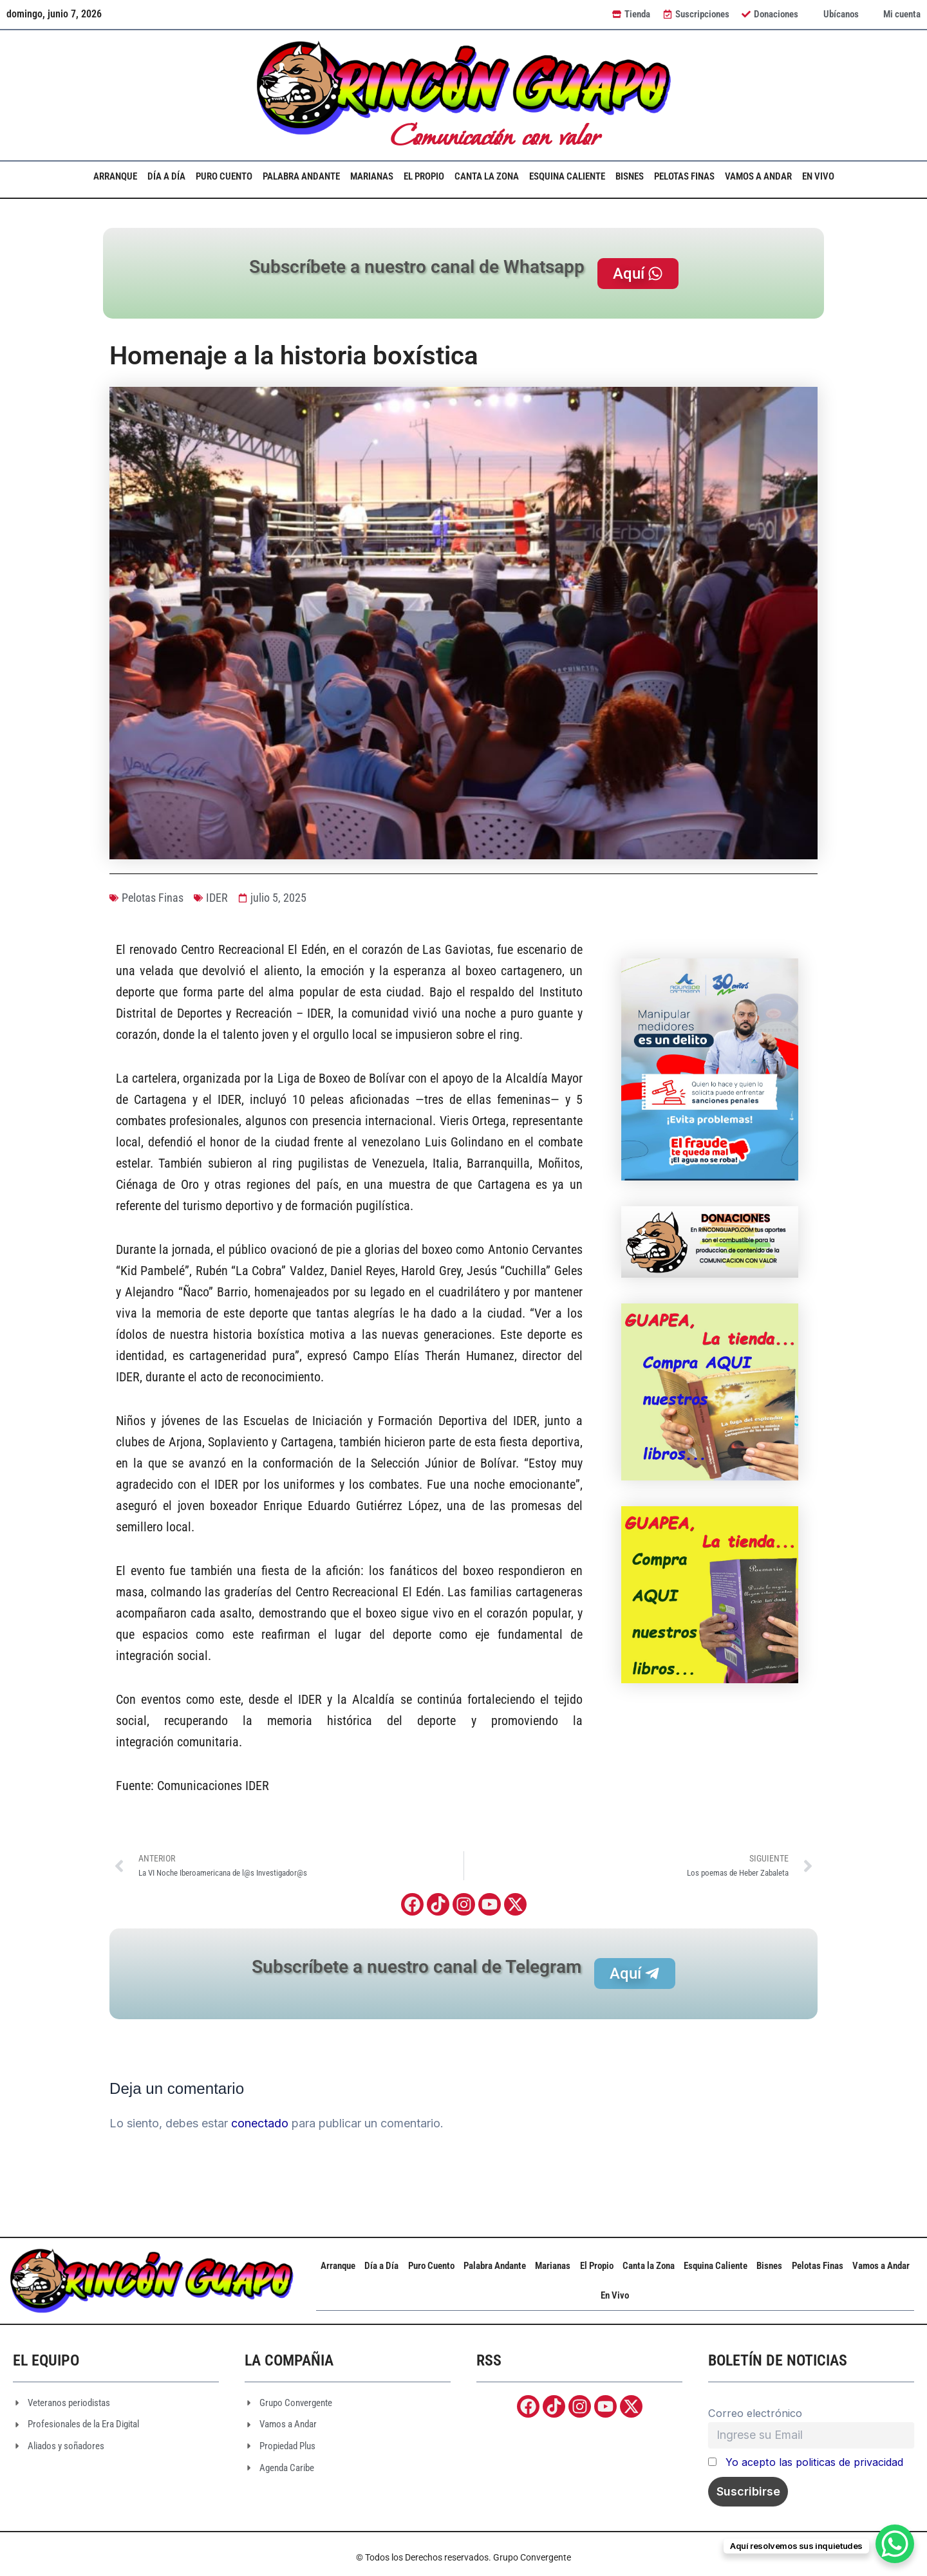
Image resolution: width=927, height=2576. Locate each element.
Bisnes (629, 176)
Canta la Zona (486, 176)
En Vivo (818, 176)
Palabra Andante (301, 176)
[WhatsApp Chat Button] (895, 2544)
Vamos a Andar (758, 176)
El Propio (424, 176)
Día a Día (166, 176)
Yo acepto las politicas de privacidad (814, 2462)
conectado (259, 2123)
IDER (217, 897)
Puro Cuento (224, 176)
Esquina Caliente (567, 176)
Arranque (115, 176)
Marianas (371, 176)
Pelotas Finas (684, 176)
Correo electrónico (755, 2413)
